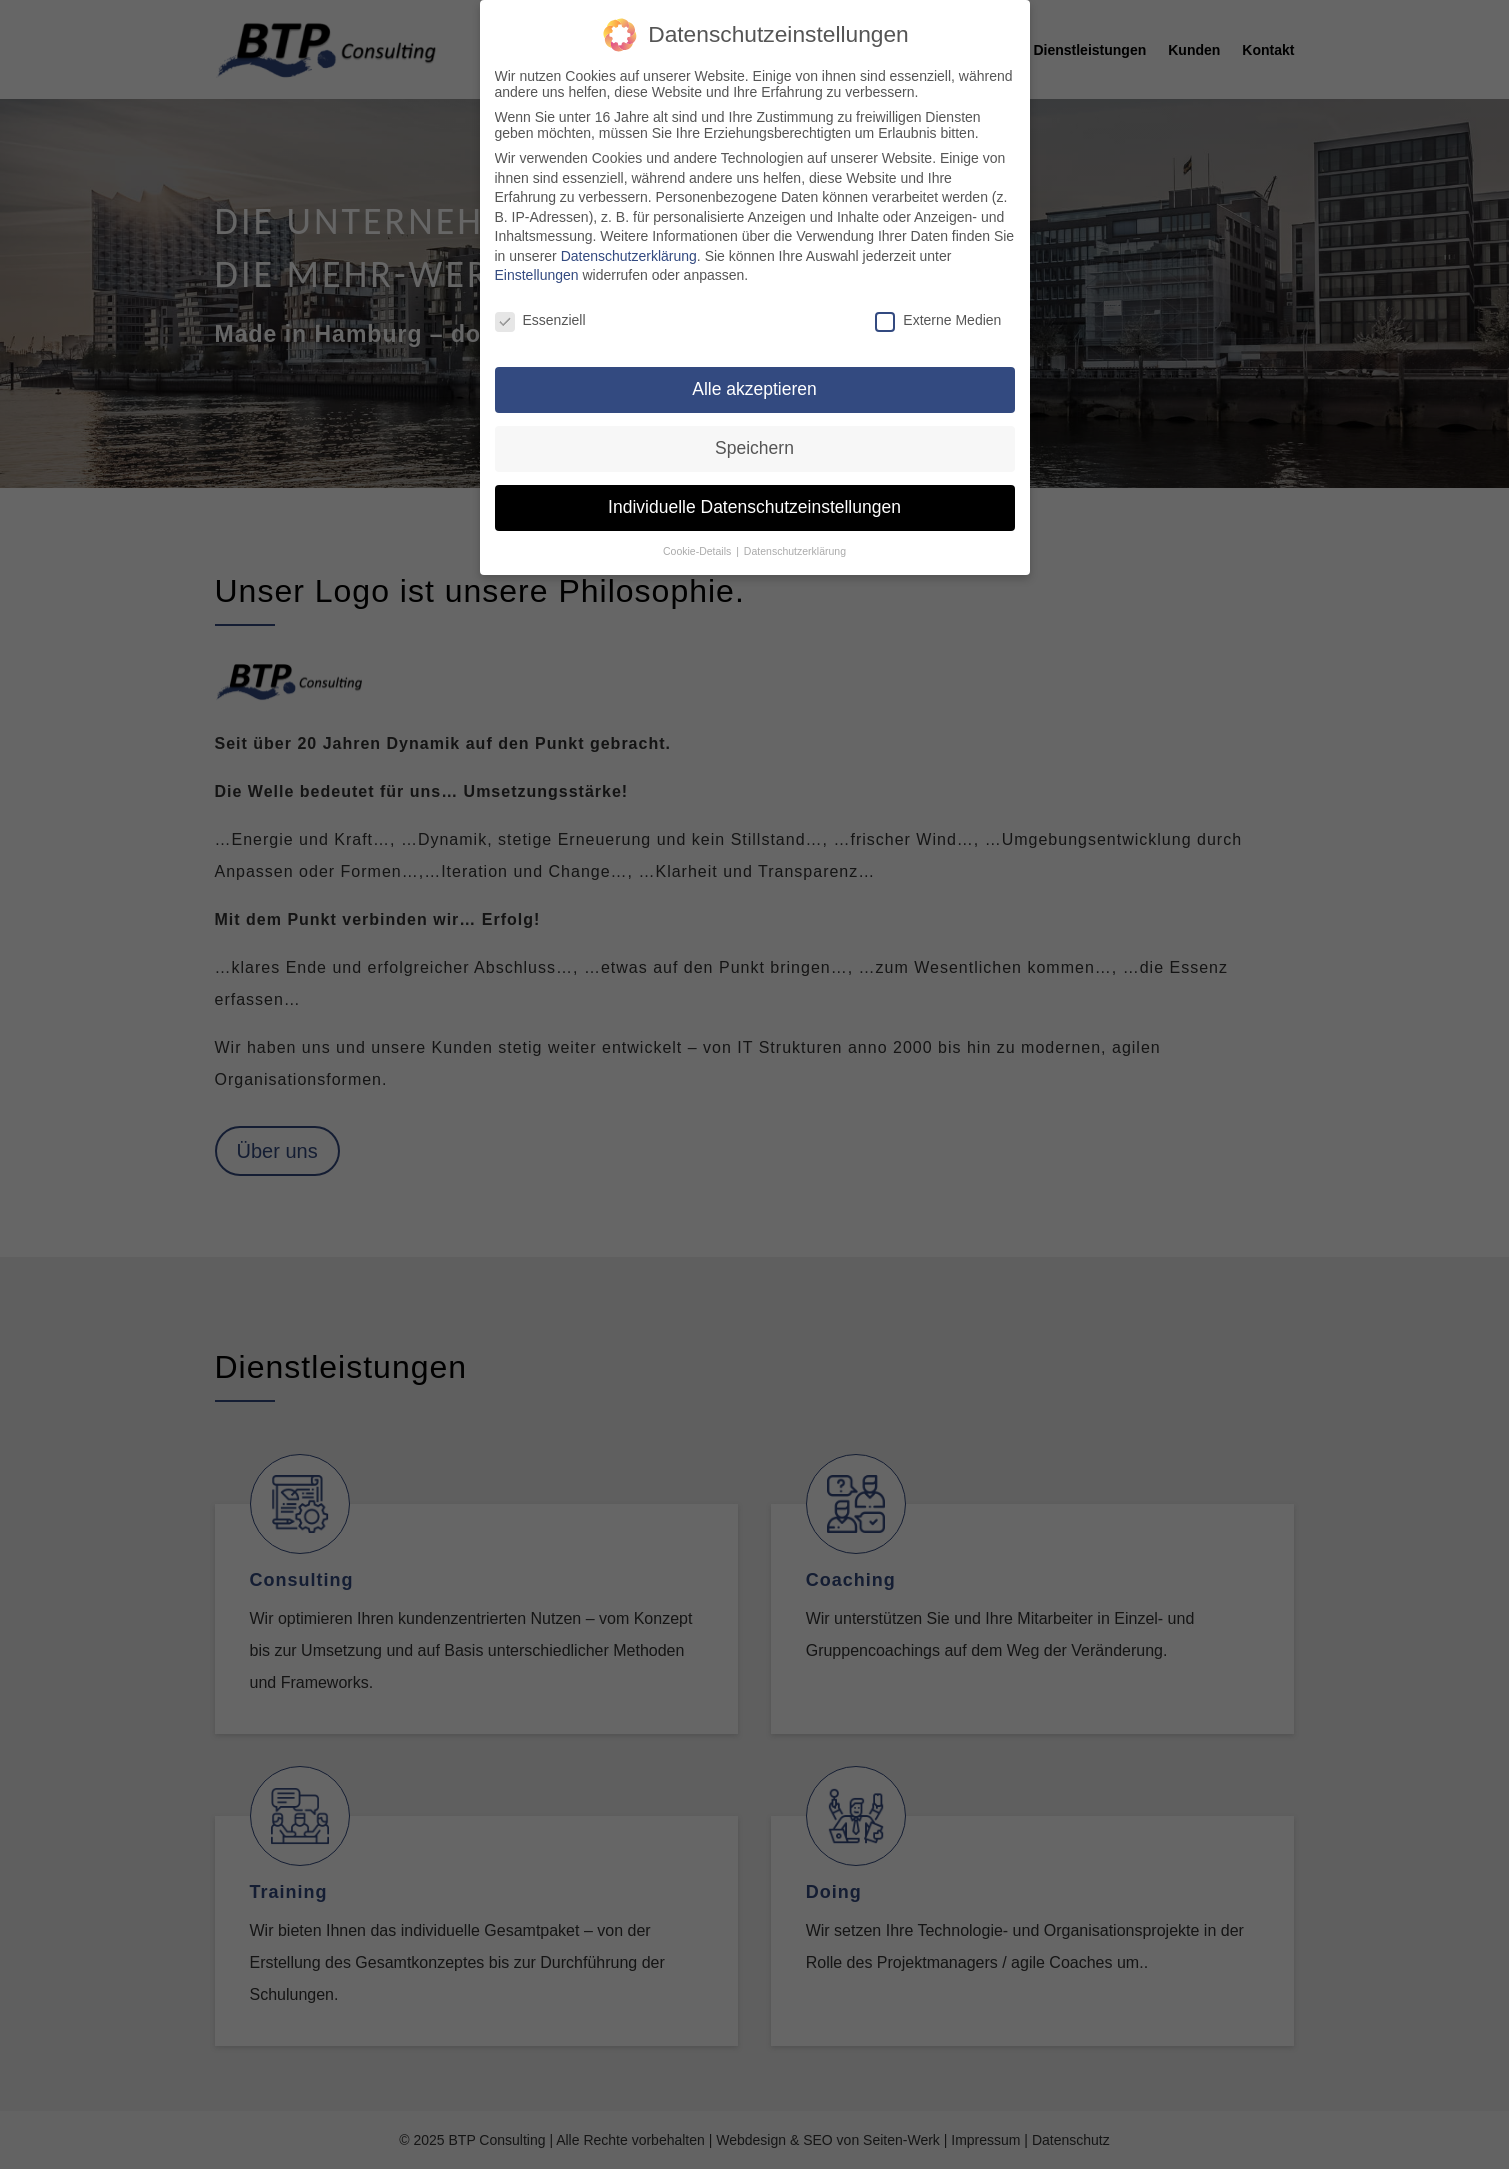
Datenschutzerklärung (629, 236)
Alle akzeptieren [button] (754, 369)
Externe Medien (938, 301)
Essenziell (540, 301)
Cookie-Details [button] (698, 531)
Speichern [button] (754, 428)
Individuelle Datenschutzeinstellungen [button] (754, 487)
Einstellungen (537, 256)
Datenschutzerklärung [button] (795, 531)
